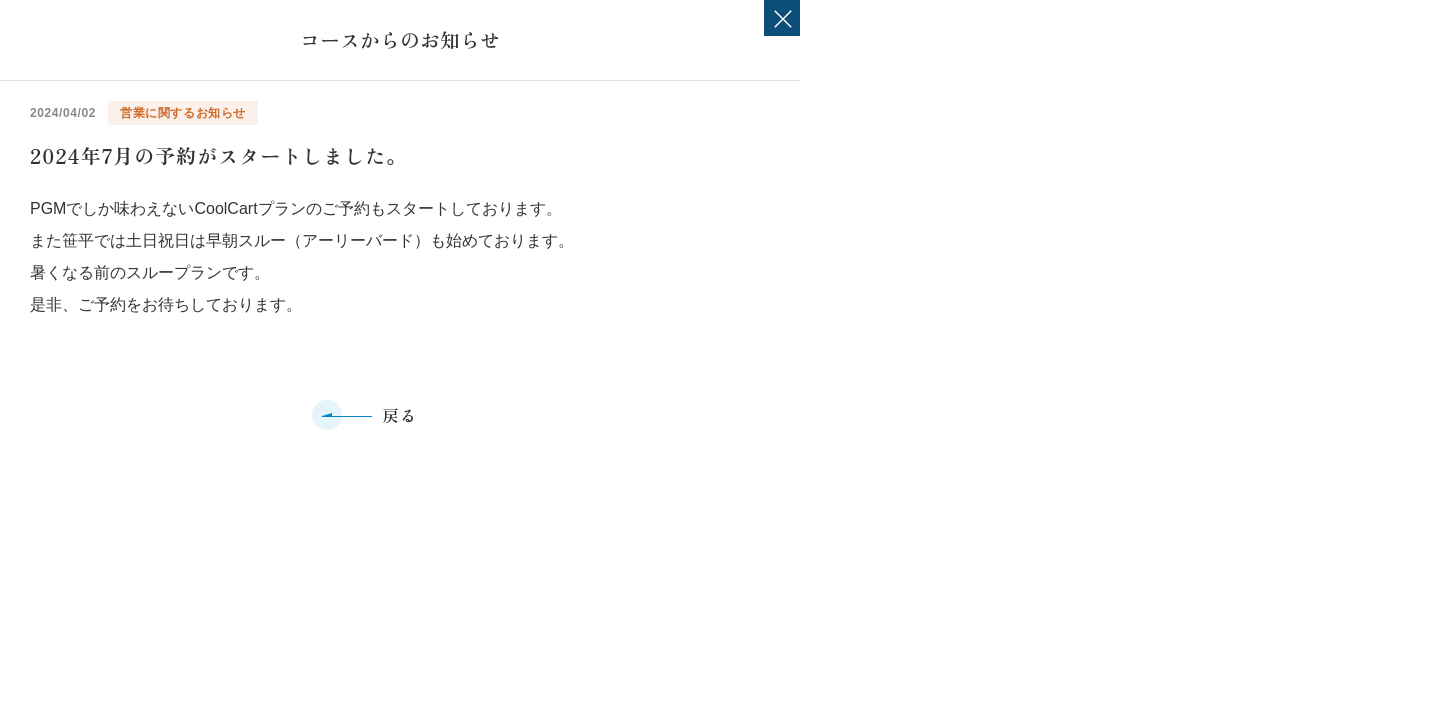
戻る (399, 415)
